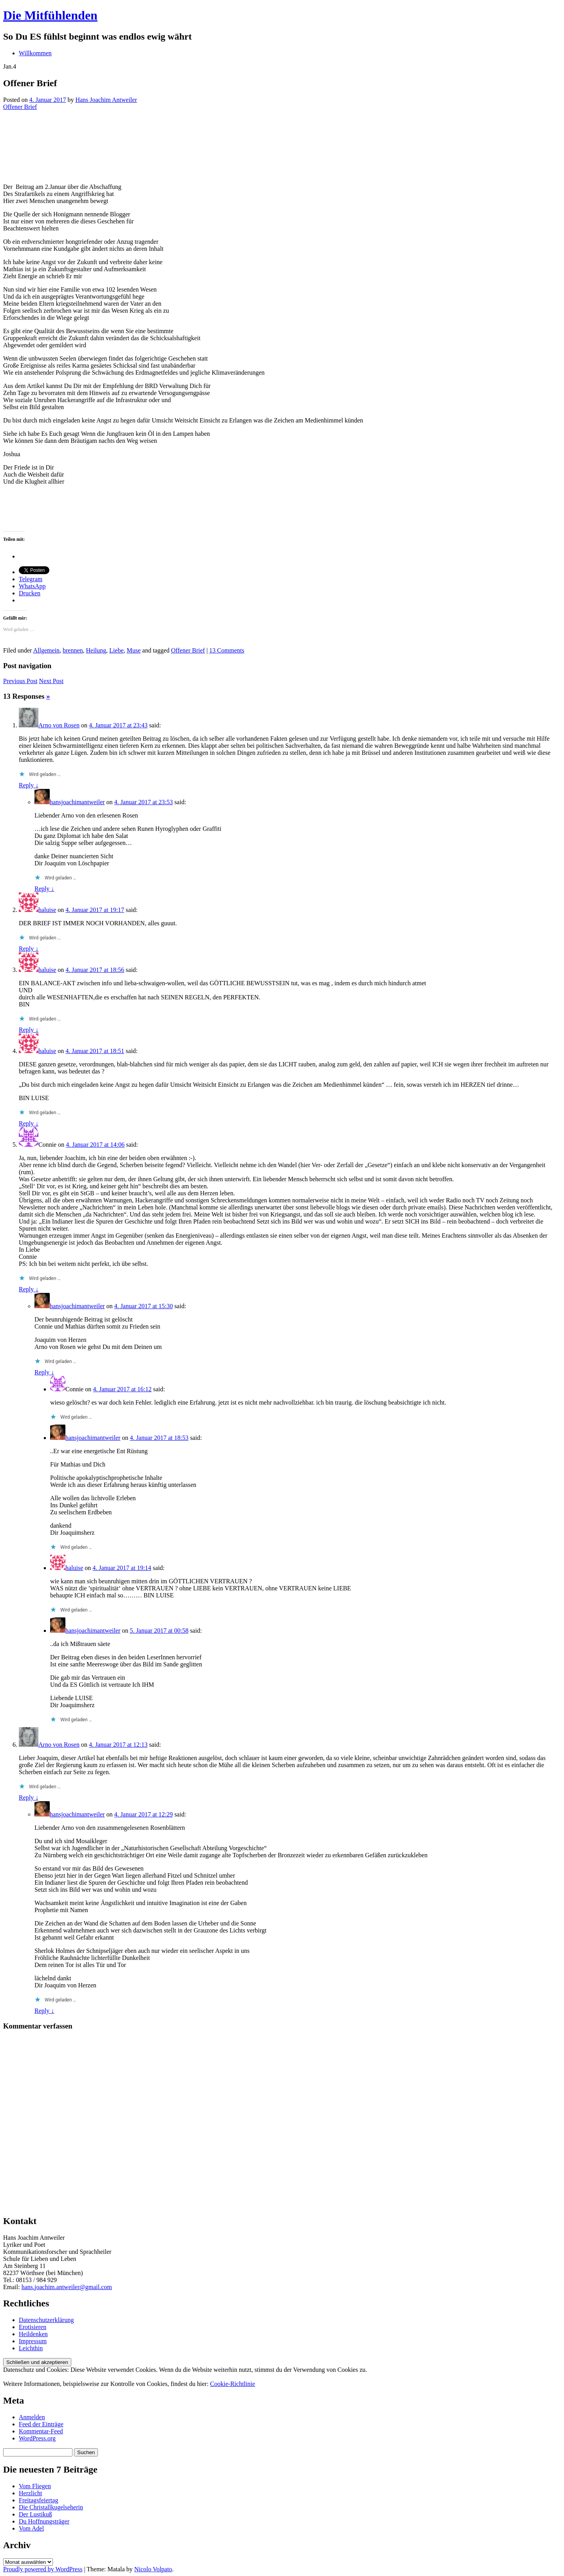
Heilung (96, 650)
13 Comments (226, 650)
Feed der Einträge (41, 2424)
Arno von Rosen (59, 725)
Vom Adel (31, 2528)
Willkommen (35, 53)
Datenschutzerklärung (46, 2320)
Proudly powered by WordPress (42, 2569)
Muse (134, 650)
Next (51, 681)
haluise (47, 909)
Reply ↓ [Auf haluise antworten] (28, 948)
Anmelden (32, 2417)
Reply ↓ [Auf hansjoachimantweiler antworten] (44, 888)
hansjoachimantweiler (77, 802)
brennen (73, 650)
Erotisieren (32, 2327)
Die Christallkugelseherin (51, 2507)
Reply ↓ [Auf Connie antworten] (28, 1289)
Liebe (116, 650)
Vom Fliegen (35, 2486)
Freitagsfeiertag (38, 2500)
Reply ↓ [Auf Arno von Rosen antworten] (28, 785)
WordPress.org (37, 2438)
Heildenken (33, 2334)
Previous (20, 681)
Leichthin (31, 2348)
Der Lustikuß (35, 2514)
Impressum (33, 2341)
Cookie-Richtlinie (232, 2383)
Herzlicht (30, 2493)
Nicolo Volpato (153, 2569)
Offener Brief (20, 106)
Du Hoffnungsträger (44, 2521)
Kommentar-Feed (41, 2431)
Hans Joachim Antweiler (106, 99)
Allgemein (46, 650)
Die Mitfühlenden (50, 15)
